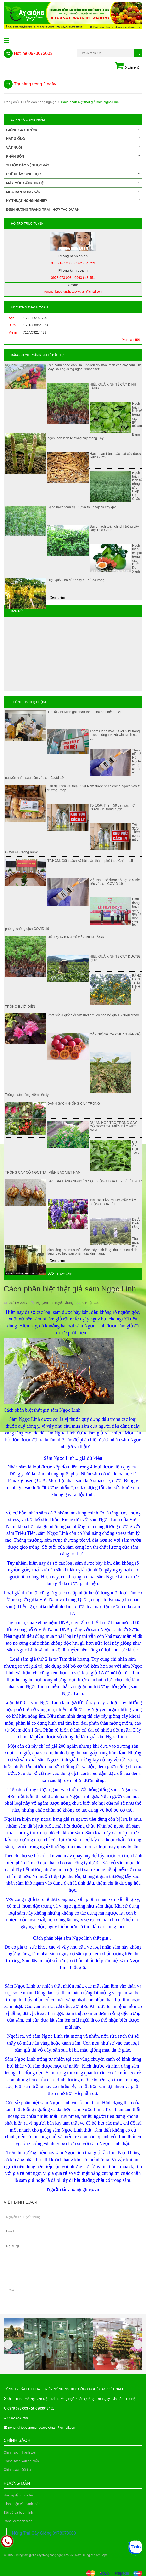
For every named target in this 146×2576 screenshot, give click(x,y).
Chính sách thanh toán (20, 2452)
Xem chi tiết (131, 339)
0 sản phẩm (128, 66)
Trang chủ (11, 102)
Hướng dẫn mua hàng (20, 2495)
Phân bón (73, 156)
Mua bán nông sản (73, 191)
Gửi (11, 2290)
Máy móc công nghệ (73, 183)
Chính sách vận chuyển (21, 2461)
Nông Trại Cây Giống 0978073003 (44, 2533)
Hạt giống (73, 138)
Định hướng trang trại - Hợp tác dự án (42, 209)
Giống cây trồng (73, 129)
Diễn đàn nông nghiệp (39, 102)
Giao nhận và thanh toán (22, 2504)
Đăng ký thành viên (18, 2521)
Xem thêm (57, 597)
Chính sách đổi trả (17, 2470)
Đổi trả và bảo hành (18, 2512)
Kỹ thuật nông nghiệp (73, 200)
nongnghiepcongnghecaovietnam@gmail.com (42, 2427)
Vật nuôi (73, 147)
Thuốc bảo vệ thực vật (27, 165)
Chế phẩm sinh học (73, 174)
